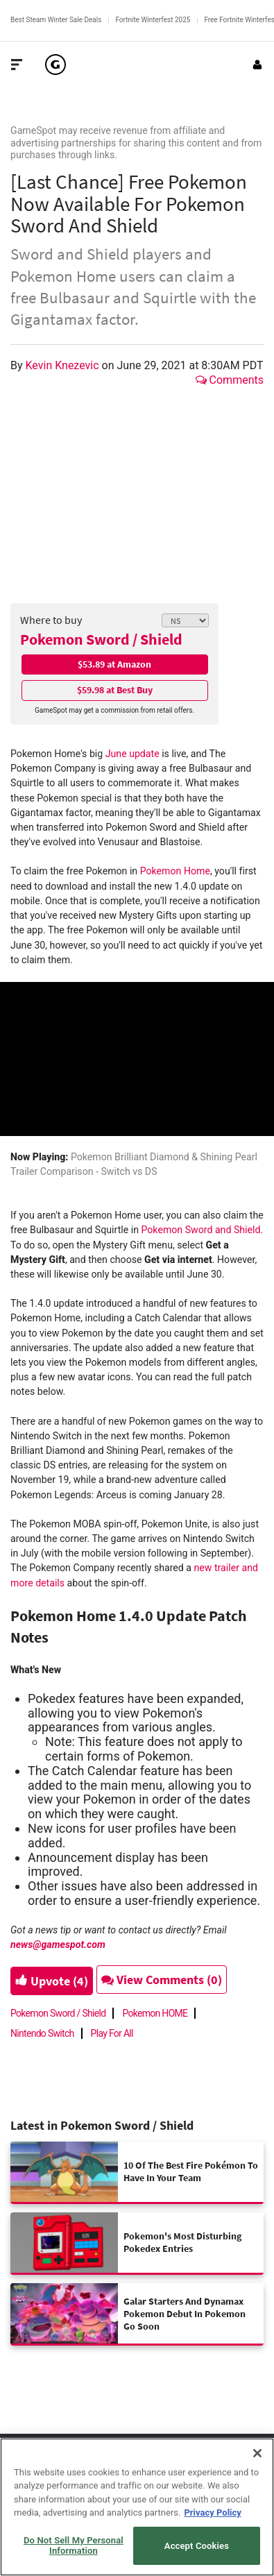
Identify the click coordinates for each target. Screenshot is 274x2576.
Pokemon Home (175, 870)
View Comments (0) (161, 1980)
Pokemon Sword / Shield (101, 639)
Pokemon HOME (154, 2013)
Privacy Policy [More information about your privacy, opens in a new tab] (212, 2512)
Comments (230, 380)
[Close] (257, 2453)
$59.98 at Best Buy (115, 690)
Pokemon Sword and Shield (200, 1229)
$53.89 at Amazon (114, 664)
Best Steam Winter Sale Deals (55, 20)
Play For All (112, 2033)
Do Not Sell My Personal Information (73, 2546)
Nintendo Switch (42, 2033)
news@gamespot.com (57, 1944)
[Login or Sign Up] (257, 64)
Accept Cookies (196, 2546)
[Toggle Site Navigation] (16, 64)
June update (132, 753)
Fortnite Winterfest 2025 (152, 20)
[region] (137, 2507)
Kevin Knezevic (64, 365)
